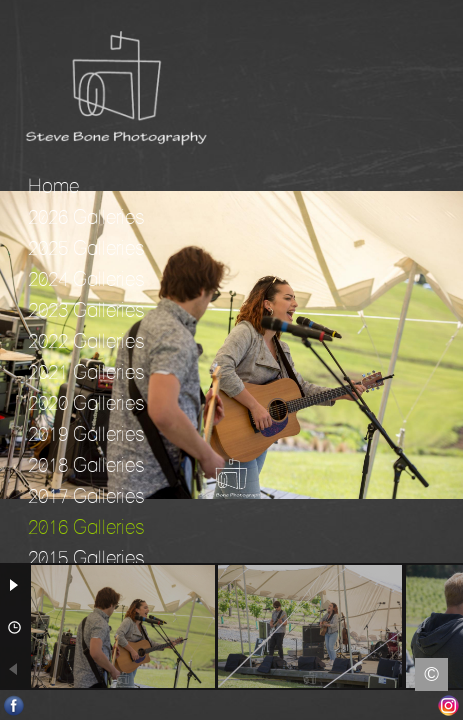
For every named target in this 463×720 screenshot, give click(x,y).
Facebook (14, 705)
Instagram (448, 705)
